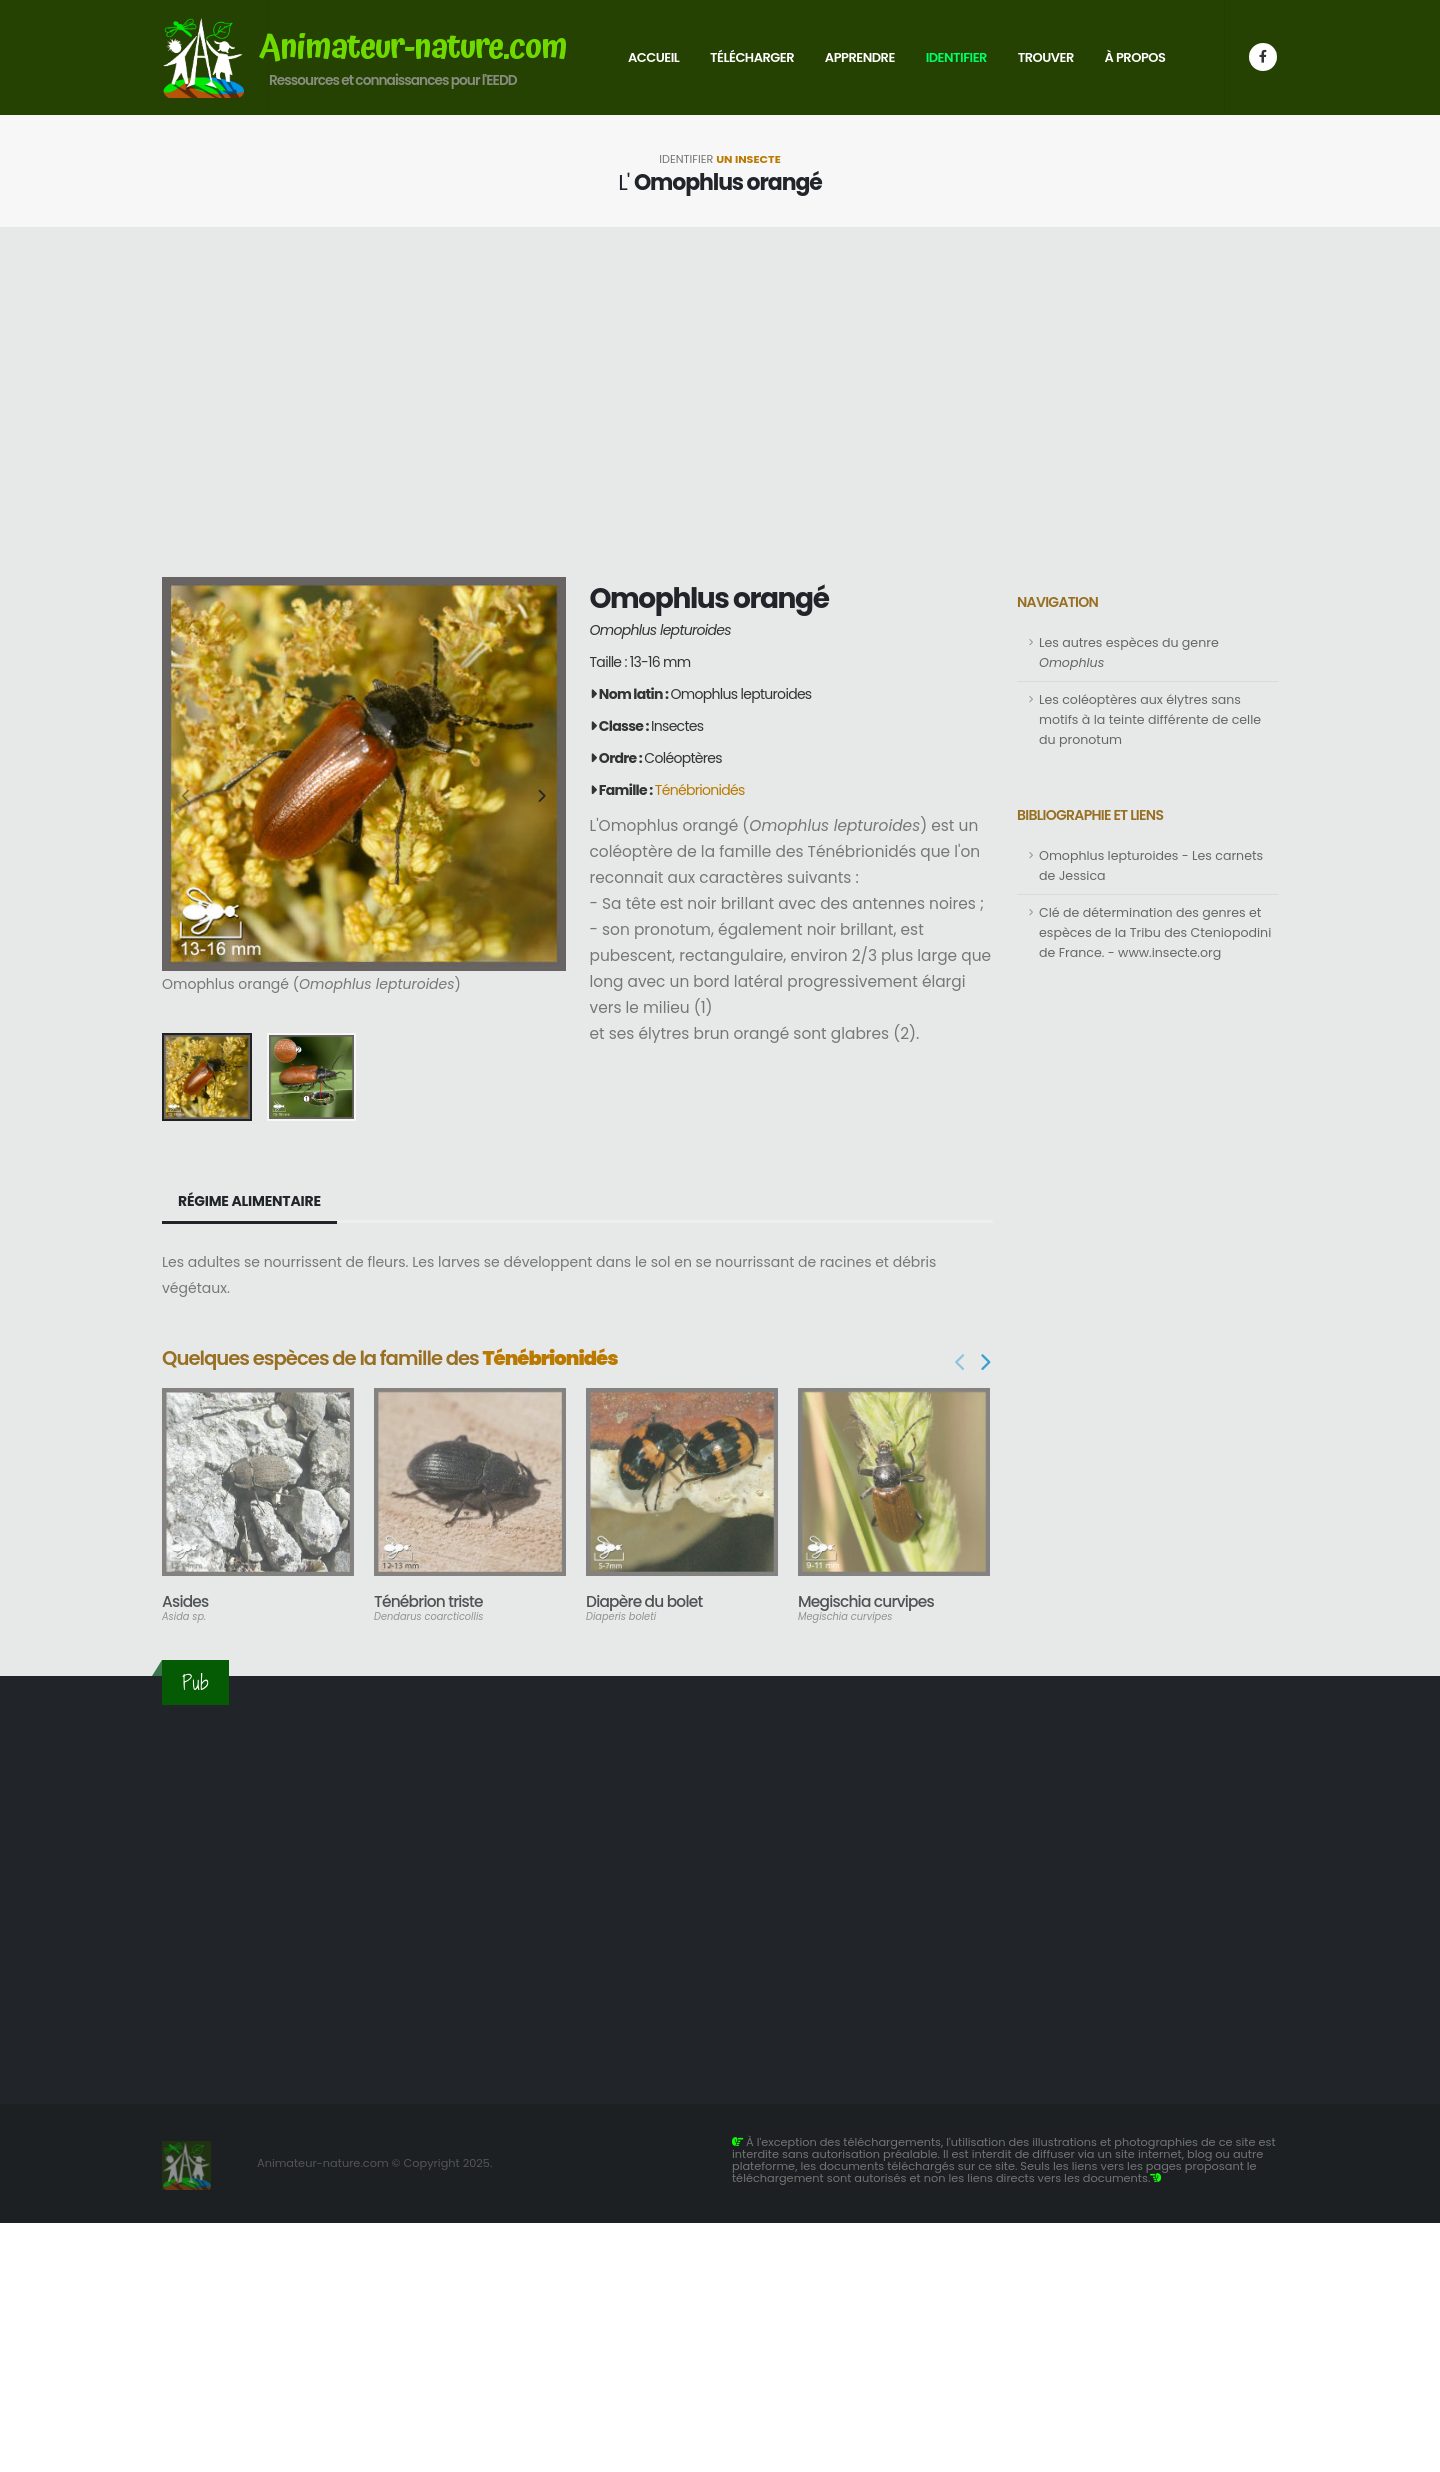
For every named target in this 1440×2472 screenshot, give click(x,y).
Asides (185, 1601)
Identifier (956, 57)
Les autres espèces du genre (1129, 652)
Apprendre (860, 57)
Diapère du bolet (644, 1601)
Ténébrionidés (700, 790)
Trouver (1046, 57)
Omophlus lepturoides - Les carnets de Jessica (1151, 865)
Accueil (653, 57)
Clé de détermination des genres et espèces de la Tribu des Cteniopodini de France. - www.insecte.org (1155, 932)
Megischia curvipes (866, 1601)
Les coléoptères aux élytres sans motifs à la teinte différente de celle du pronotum (1150, 719)
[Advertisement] (720, 402)
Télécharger (752, 57)
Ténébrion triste (428, 1601)
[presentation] (187, 797)
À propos (1135, 57)
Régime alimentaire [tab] (249, 1201)
